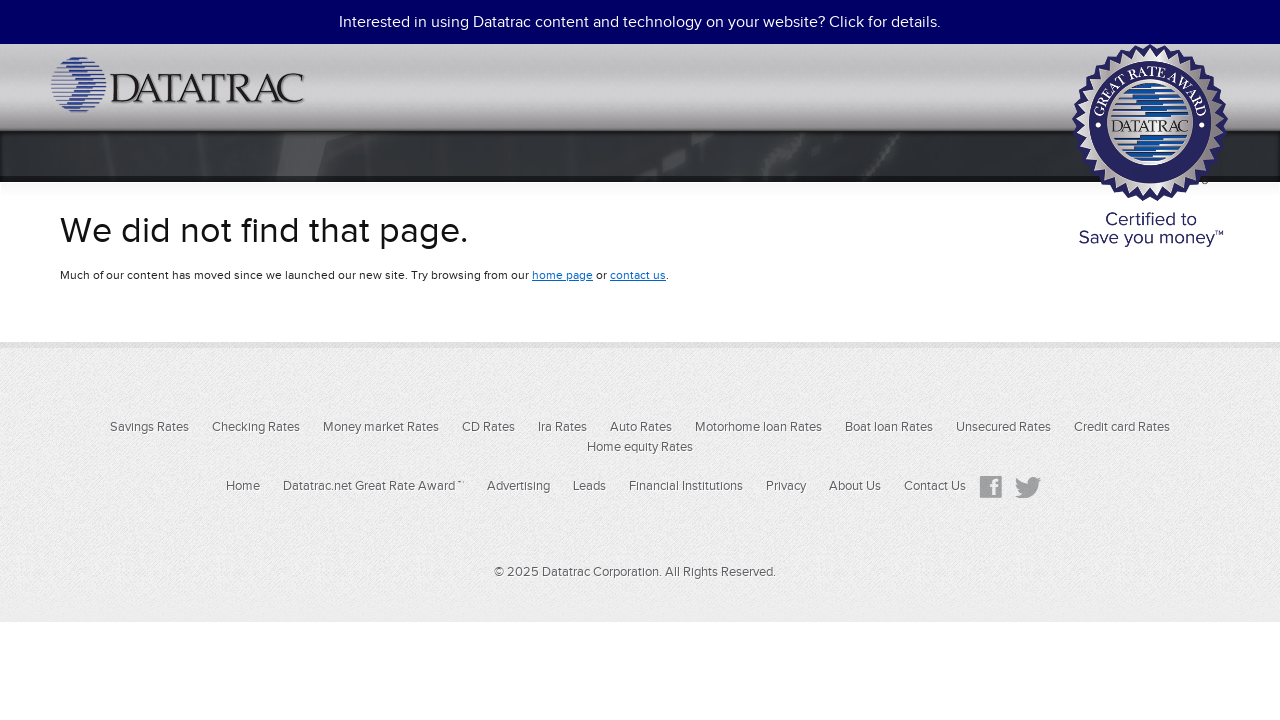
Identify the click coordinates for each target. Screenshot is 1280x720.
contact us (638, 275)
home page (562, 275)
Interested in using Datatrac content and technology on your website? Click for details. (640, 22)
